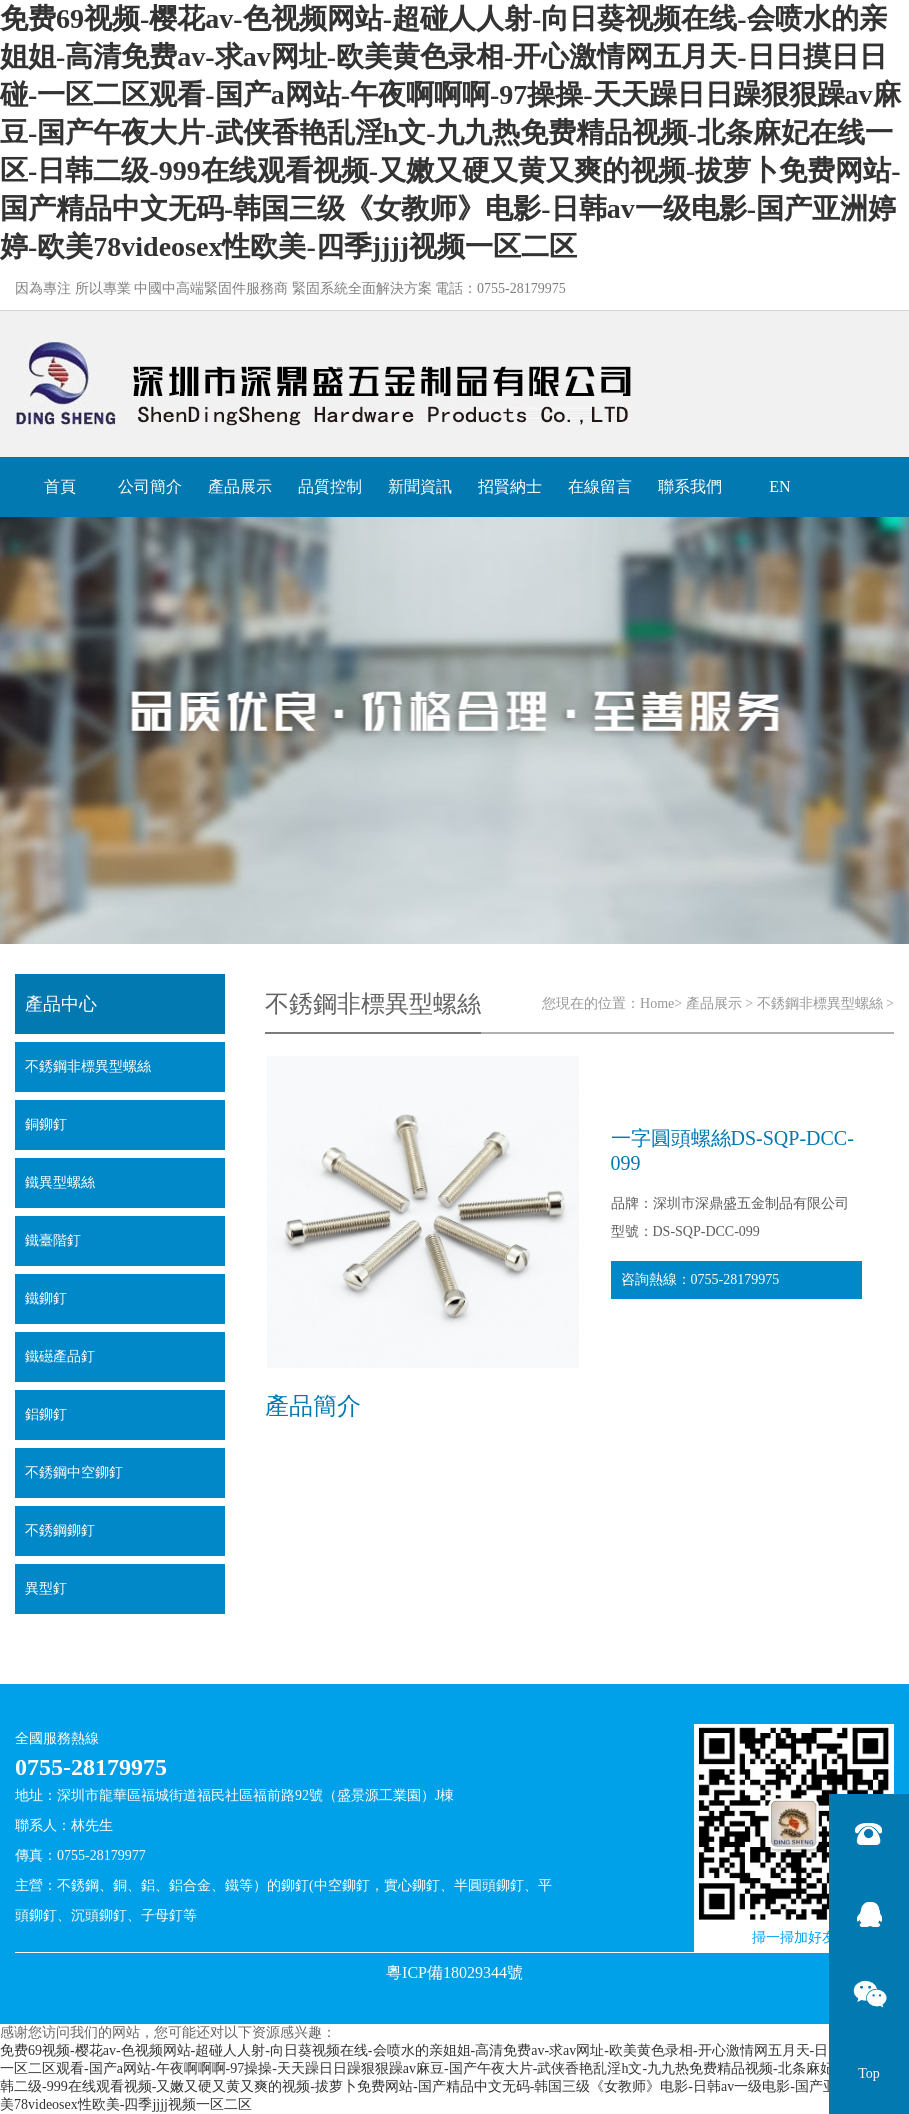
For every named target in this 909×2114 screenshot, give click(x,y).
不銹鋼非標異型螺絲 (820, 1003)
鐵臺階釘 (53, 1240)
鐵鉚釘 (46, 1298)
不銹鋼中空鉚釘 (74, 1472)
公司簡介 (150, 486)
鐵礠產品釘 (60, 1356)
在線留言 (600, 486)
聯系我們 (690, 486)
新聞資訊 (420, 486)
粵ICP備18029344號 (454, 1972)
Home (657, 1003)
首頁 (60, 486)
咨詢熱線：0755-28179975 (700, 1279)
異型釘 (46, 1588)
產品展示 (240, 486)
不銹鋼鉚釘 (60, 1530)
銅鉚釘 (46, 1124)
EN (779, 486)
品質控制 (330, 486)
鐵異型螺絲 (60, 1182)
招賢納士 (510, 486)
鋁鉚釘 (46, 1414)
